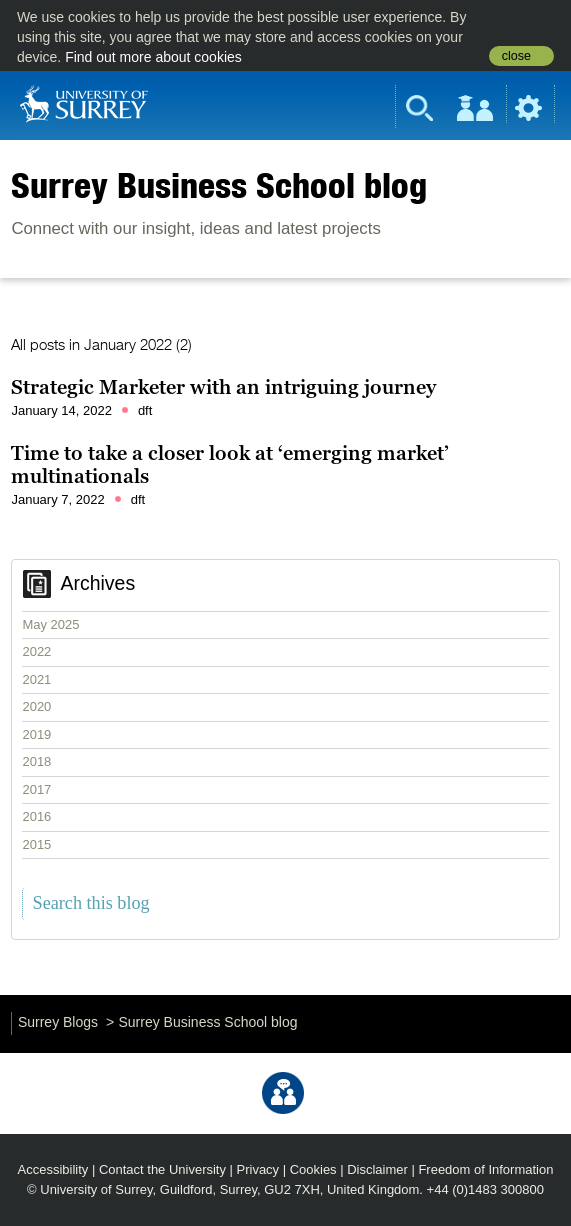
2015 (36, 844)
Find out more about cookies (153, 57)
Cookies (313, 1169)
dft (145, 410)
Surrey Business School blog (219, 185)
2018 (36, 761)
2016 (36, 816)
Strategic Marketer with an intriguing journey (223, 387)
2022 (36, 651)
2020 (36, 706)
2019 (36, 734)
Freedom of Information (485, 1169)
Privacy (258, 1169)
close (516, 56)
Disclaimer (377, 1169)
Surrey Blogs (58, 1022)
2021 (36, 679)
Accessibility (53, 1169)
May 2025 (50, 624)
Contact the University (162, 1169)
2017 (36, 789)
